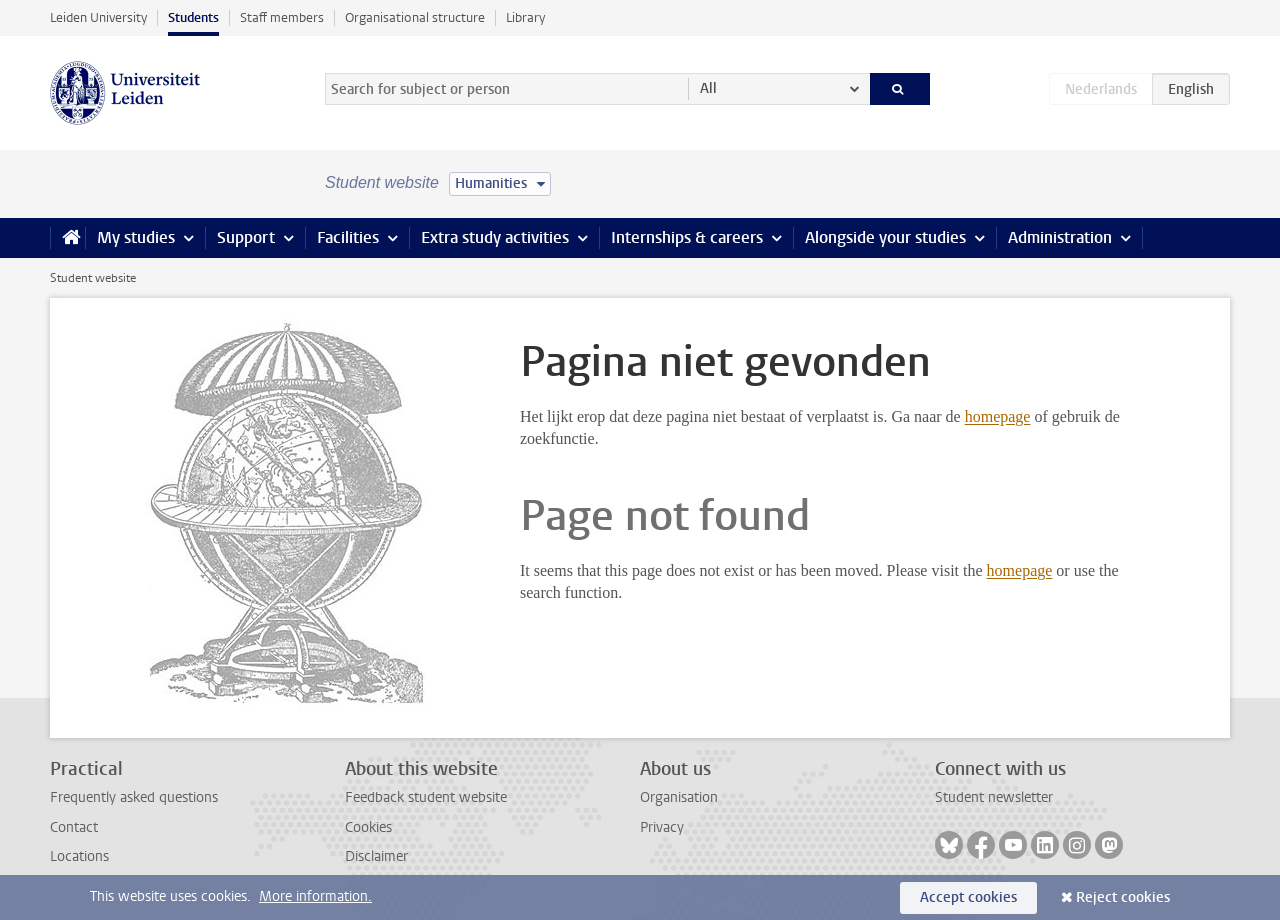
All (708, 88)
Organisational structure (415, 17)
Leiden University (98, 17)
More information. (315, 896)
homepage (998, 416)
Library (525, 17)
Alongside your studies (885, 237)
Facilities (348, 237)
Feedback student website (426, 797)
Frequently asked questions (134, 797)
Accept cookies (968, 897)
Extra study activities (495, 237)
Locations (79, 856)
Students (193, 17)
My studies (136, 237)
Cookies (368, 827)
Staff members (282, 17)
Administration (1060, 237)
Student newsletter (994, 797)
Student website (93, 278)
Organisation (679, 797)
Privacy (662, 827)
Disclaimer (376, 856)
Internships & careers (687, 237)
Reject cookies (1123, 897)
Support (246, 237)
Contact (74, 827)
